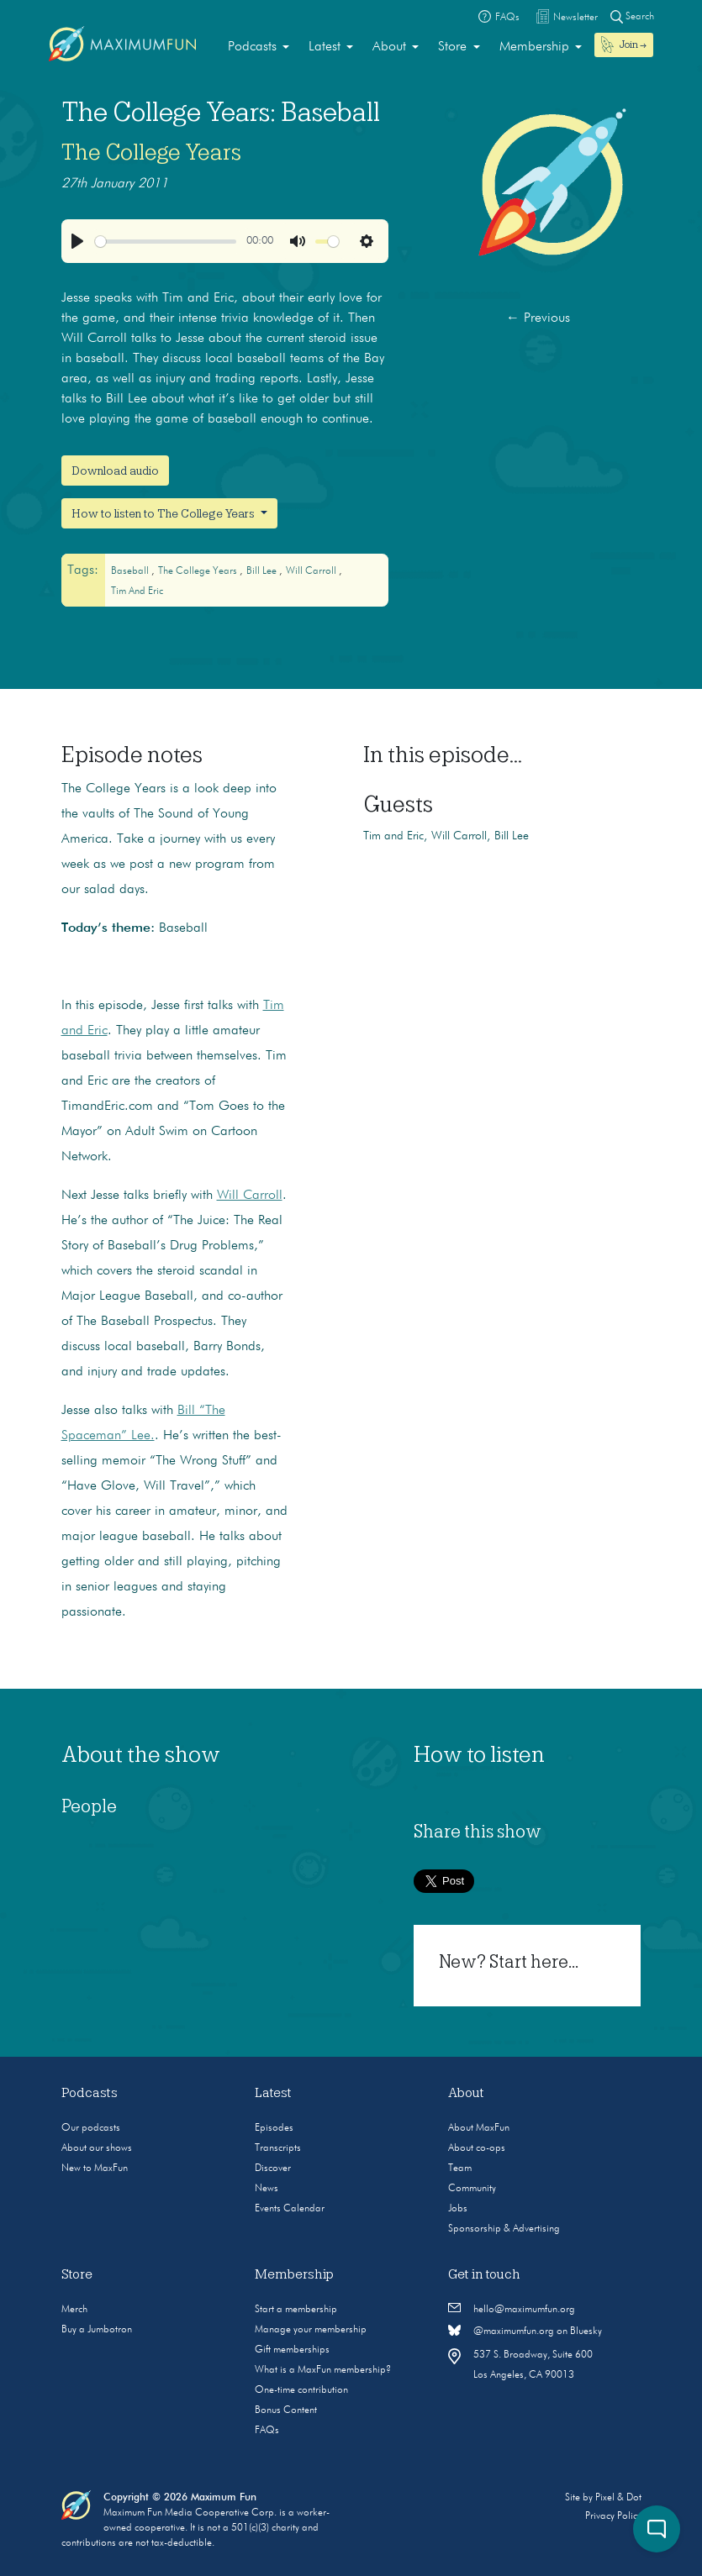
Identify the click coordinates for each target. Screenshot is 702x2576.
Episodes (274, 2128)
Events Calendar (290, 2209)
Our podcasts (90, 2128)
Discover (273, 2168)
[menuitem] (258, 47)
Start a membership (296, 2310)
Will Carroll (249, 1195)
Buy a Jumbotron (96, 2330)
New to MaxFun (94, 2168)
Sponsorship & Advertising (504, 2229)
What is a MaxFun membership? (323, 2370)
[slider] (165, 242)
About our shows (96, 2148)
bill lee (262, 571)
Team (460, 2168)
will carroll (312, 571)
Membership (534, 47)
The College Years (151, 152)
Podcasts (252, 47)
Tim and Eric (137, 591)
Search (632, 16)
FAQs (267, 2431)
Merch (74, 2310)
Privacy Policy (613, 2516)
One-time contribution (301, 2390)
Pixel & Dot (618, 2498)
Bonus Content (286, 2410)
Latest (324, 47)
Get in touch (484, 2274)
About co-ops (476, 2148)
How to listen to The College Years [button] (164, 513)
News (266, 2189)
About (389, 47)
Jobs (457, 2209)
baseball (131, 571)
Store (452, 47)
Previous (538, 318)
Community (472, 2189)
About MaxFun (478, 2128)
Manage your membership (311, 2330)
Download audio (115, 470)
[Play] (77, 241)
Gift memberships (292, 2350)
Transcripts (278, 2148)
